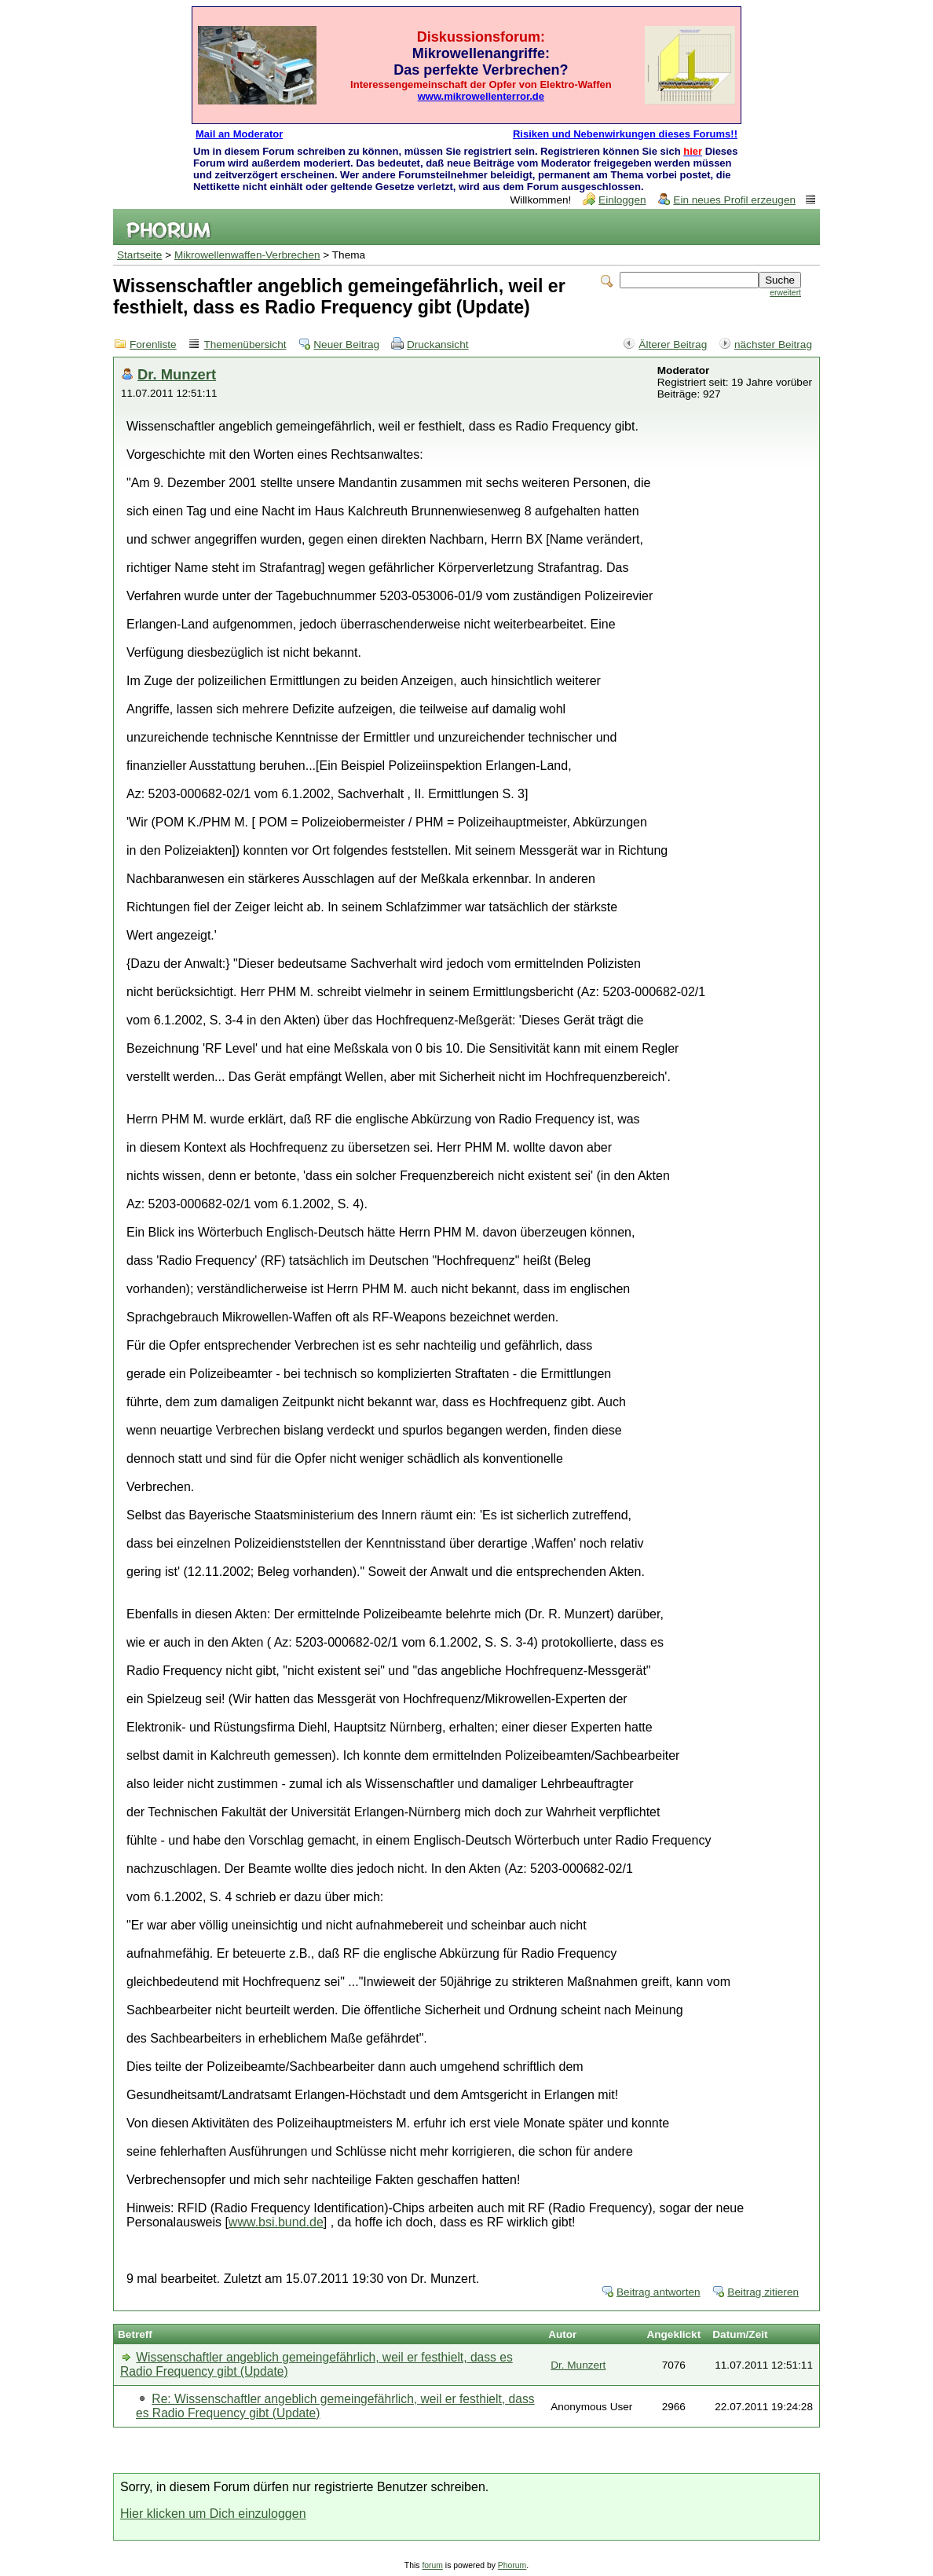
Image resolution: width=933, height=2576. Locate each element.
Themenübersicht (244, 344)
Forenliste (153, 344)
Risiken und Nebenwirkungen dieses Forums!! (625, 134)
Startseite (139, 255)
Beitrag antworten (659, 2292)
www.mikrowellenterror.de (481, 96)
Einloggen (622, 200)
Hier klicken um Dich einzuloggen (213, 2513)
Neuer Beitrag (346, 344)
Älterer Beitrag (672, 344)
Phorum (512, 2565)
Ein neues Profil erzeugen (734, 200)
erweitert (785, 292)
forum (432, 2565)
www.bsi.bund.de (276, 2222)
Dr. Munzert (176, 374)
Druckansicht (438, 344)
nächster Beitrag (773, 344)
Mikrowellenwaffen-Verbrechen (247, 255)
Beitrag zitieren (763, 2292)
